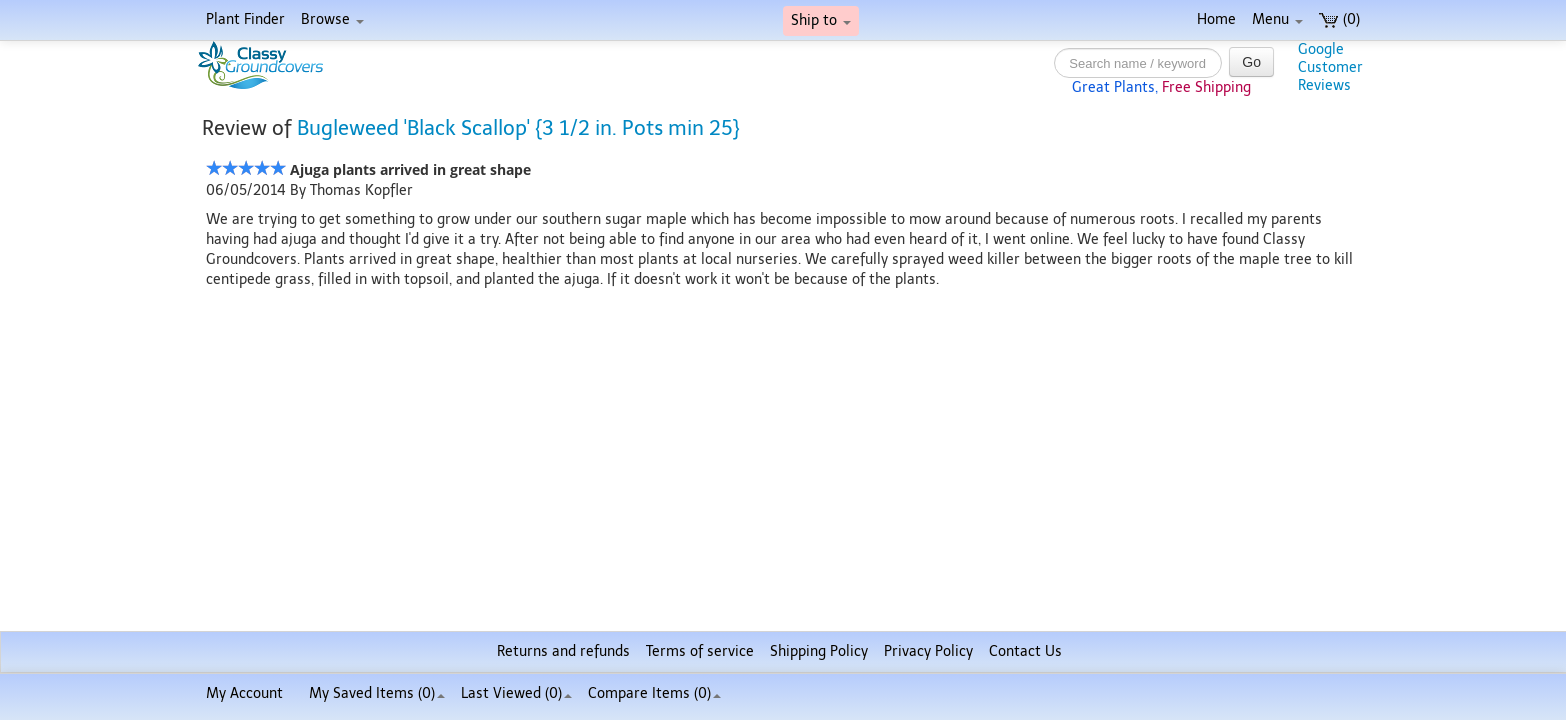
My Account (244, 693)
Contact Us (1025, 651)
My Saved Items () (377, 693)
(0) (1339, 19)
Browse (332, 19)
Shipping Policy (819, 651)
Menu (1277, 19)
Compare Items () (654, 693)
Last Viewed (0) (516, 693)
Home (1216, 19)
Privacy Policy (928, 651)
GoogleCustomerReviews (1330, 67)
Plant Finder (245, 19)
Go (1251, 62)
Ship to (821, 20)
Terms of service (700, 651)
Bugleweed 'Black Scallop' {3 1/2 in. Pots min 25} (518, 128)
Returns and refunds (563, 651)
